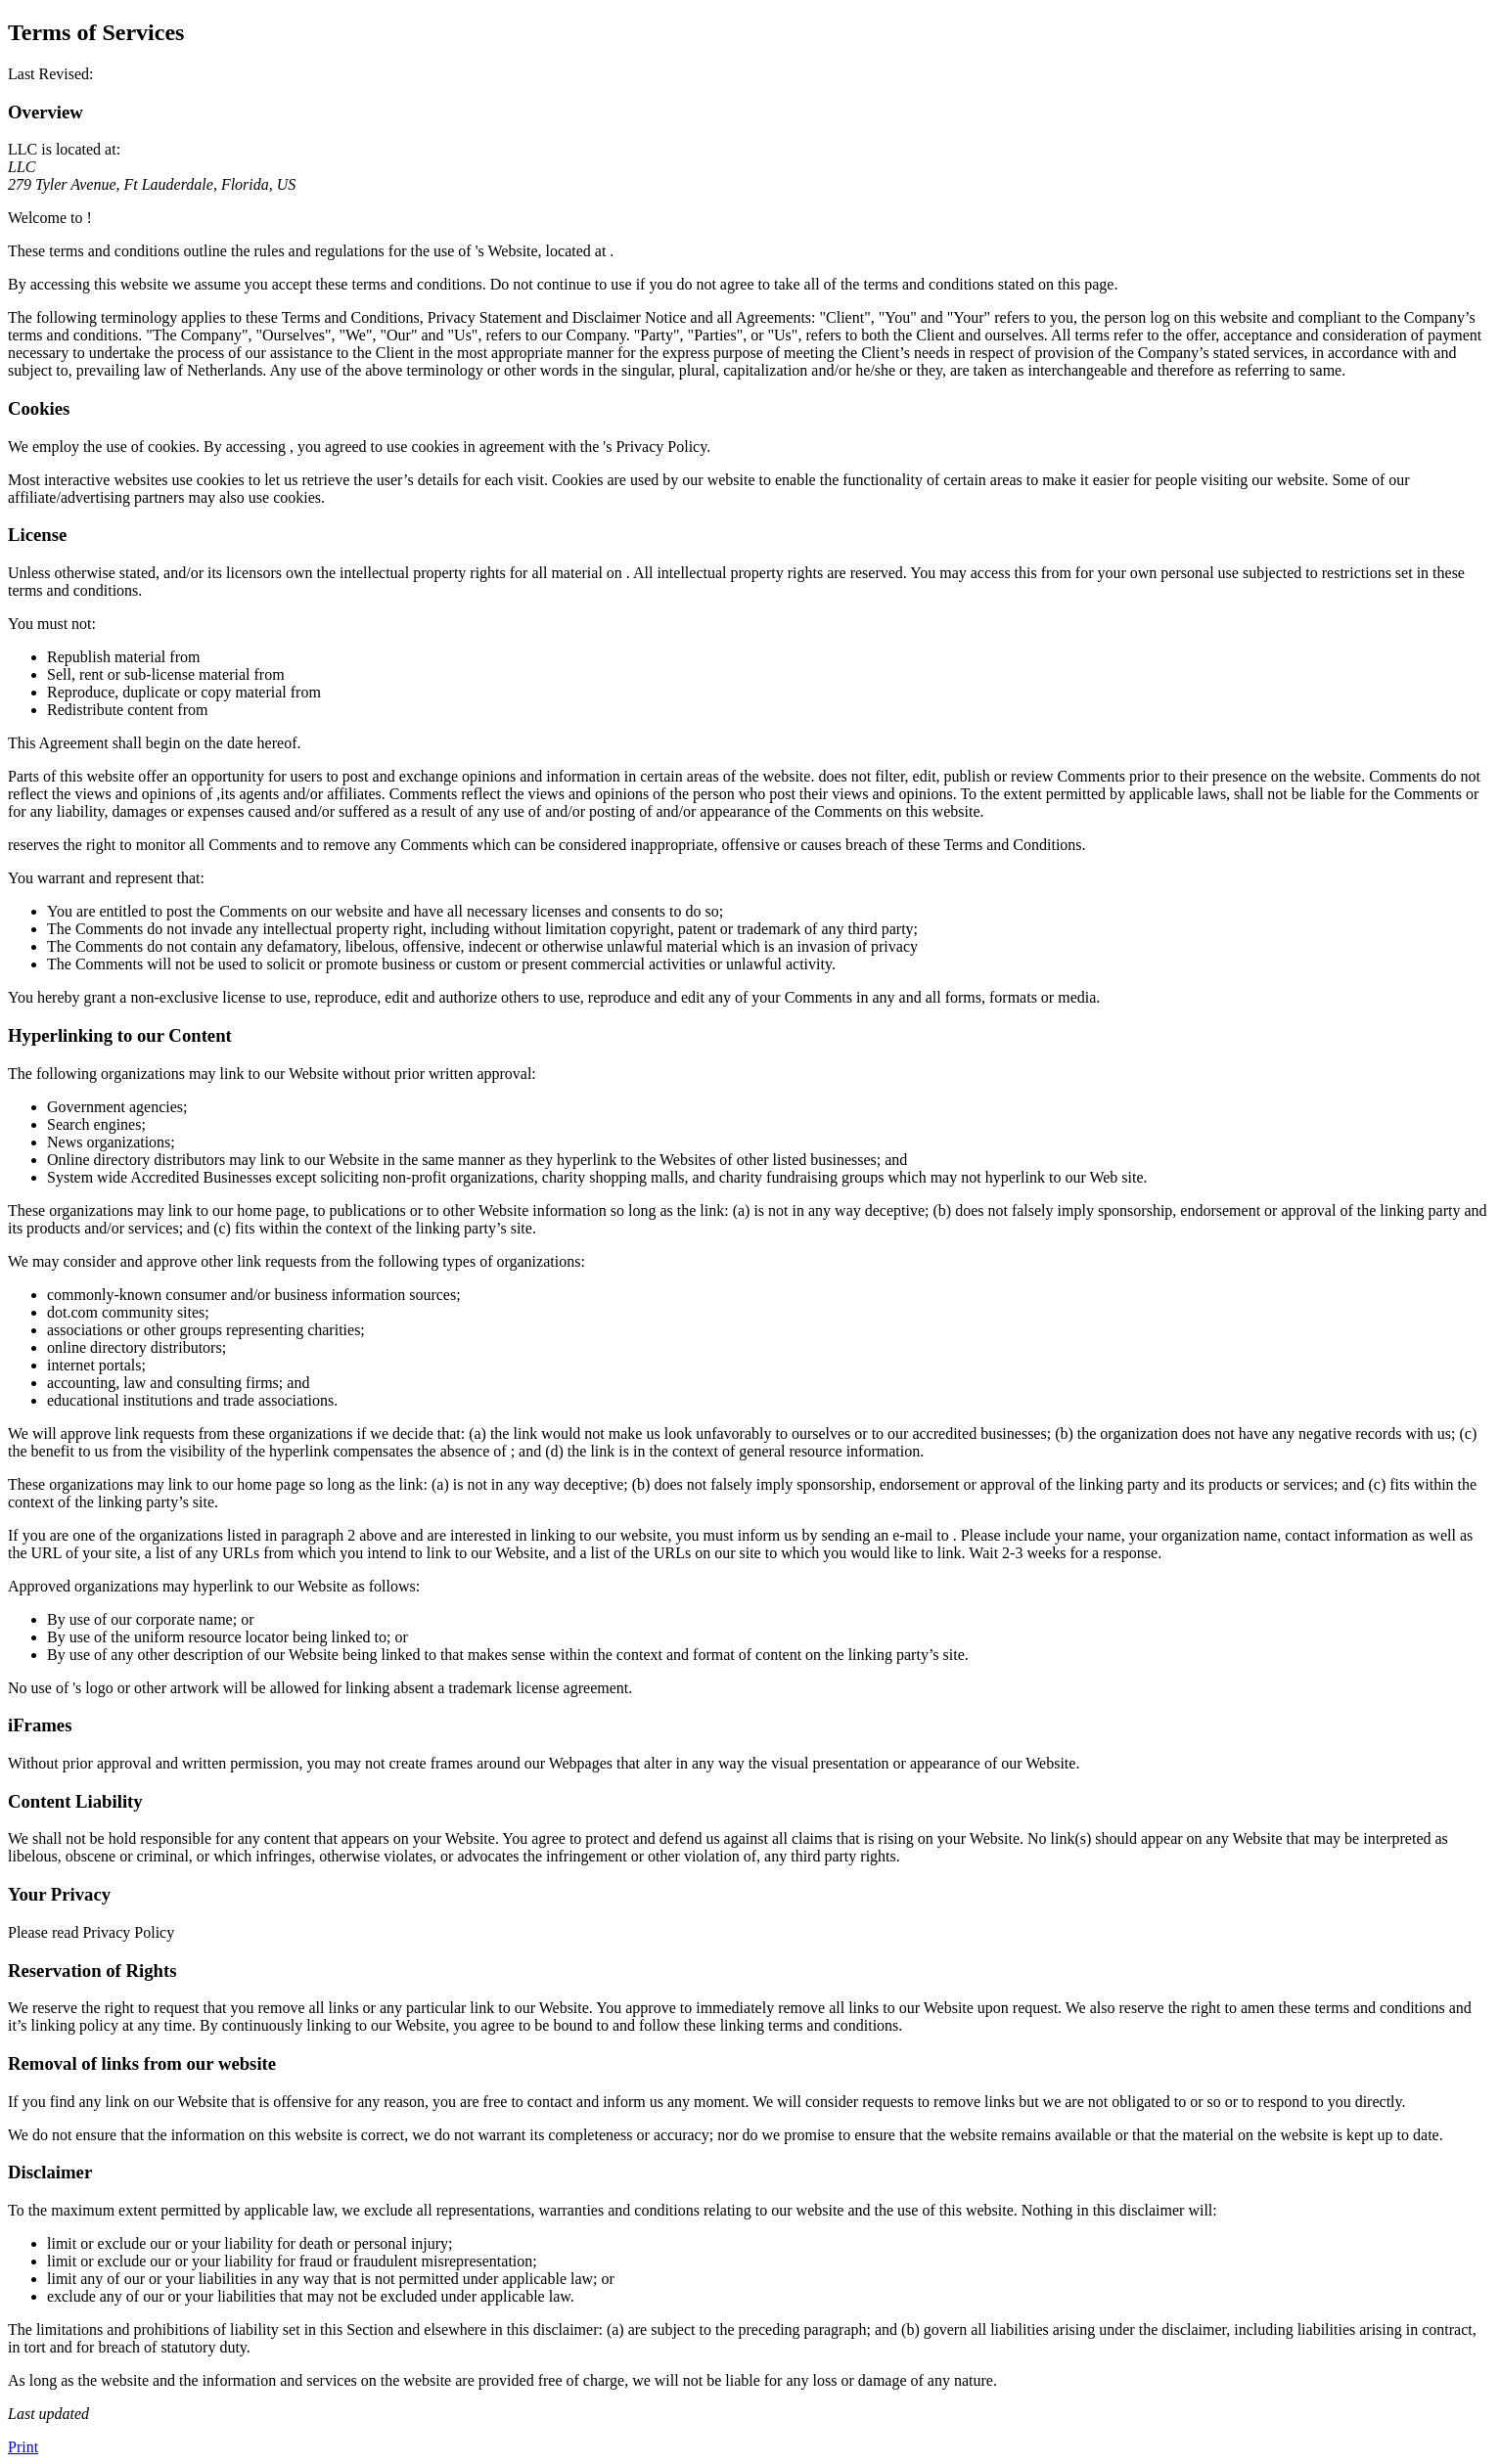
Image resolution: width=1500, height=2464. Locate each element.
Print (23, 2447)
